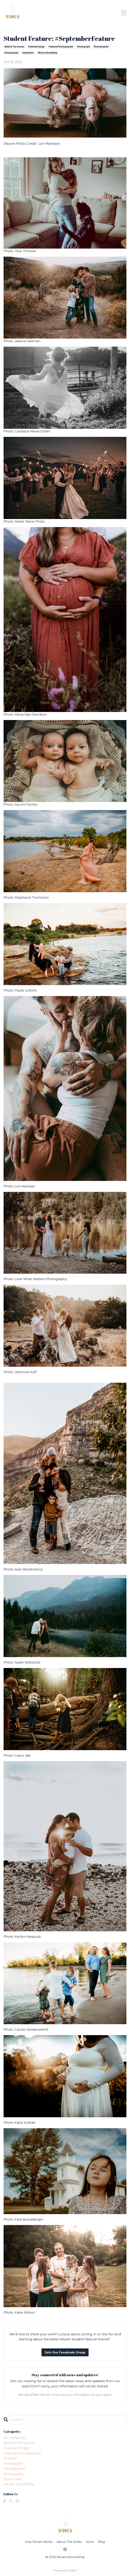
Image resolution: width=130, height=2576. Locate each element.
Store (90, 2542)
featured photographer (61, 47)
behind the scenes (14, 47)
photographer (101, 47)
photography (11, 53)
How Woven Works (38, 2542)
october (10, 2458)
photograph (83, 47)
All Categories (15, 2438)
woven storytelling (47, 53)
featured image (36, 47)
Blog (101, 2542)
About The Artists (69, 2542)
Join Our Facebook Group (65, 2352)
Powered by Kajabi (65, 2570)
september (28, 53)
